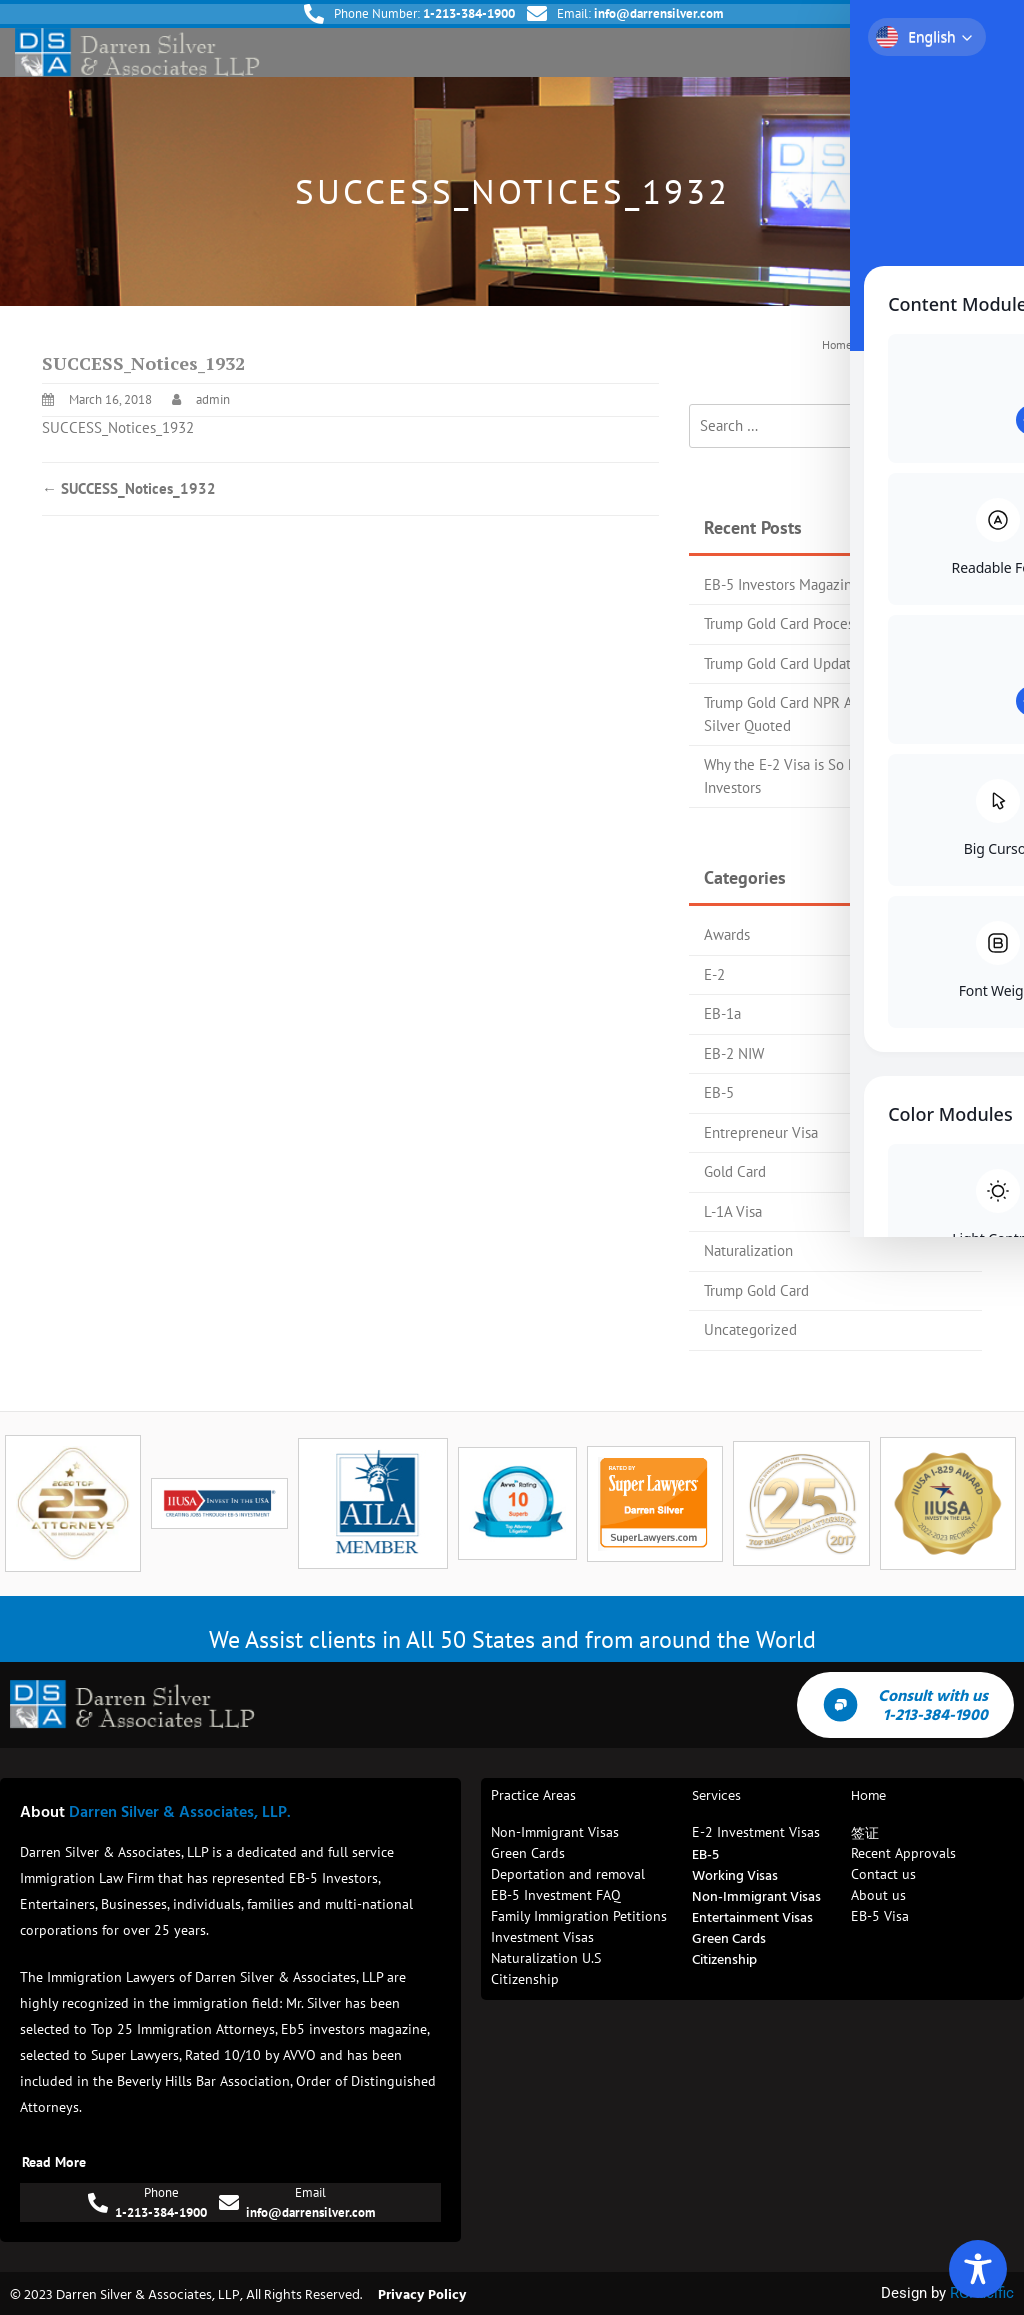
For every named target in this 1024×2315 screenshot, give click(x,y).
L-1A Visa (733, 1211)
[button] (992, 52)
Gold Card (735, 1171)
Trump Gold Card (756, 1290)
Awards (727, 934)
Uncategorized (750, 1329)
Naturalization (748, 1250)
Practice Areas (533, 1795)
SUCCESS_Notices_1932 (118, 427)
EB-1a (722, 1013)
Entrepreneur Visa (761, 1132)
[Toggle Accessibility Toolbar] (978, 2269)
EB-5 (719, 1092)
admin (213, 399)
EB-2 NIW (734, 1053)
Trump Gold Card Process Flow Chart (818, 623)
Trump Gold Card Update (781, 663)
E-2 (714, 974)
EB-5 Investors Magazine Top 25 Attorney (834, 584)
